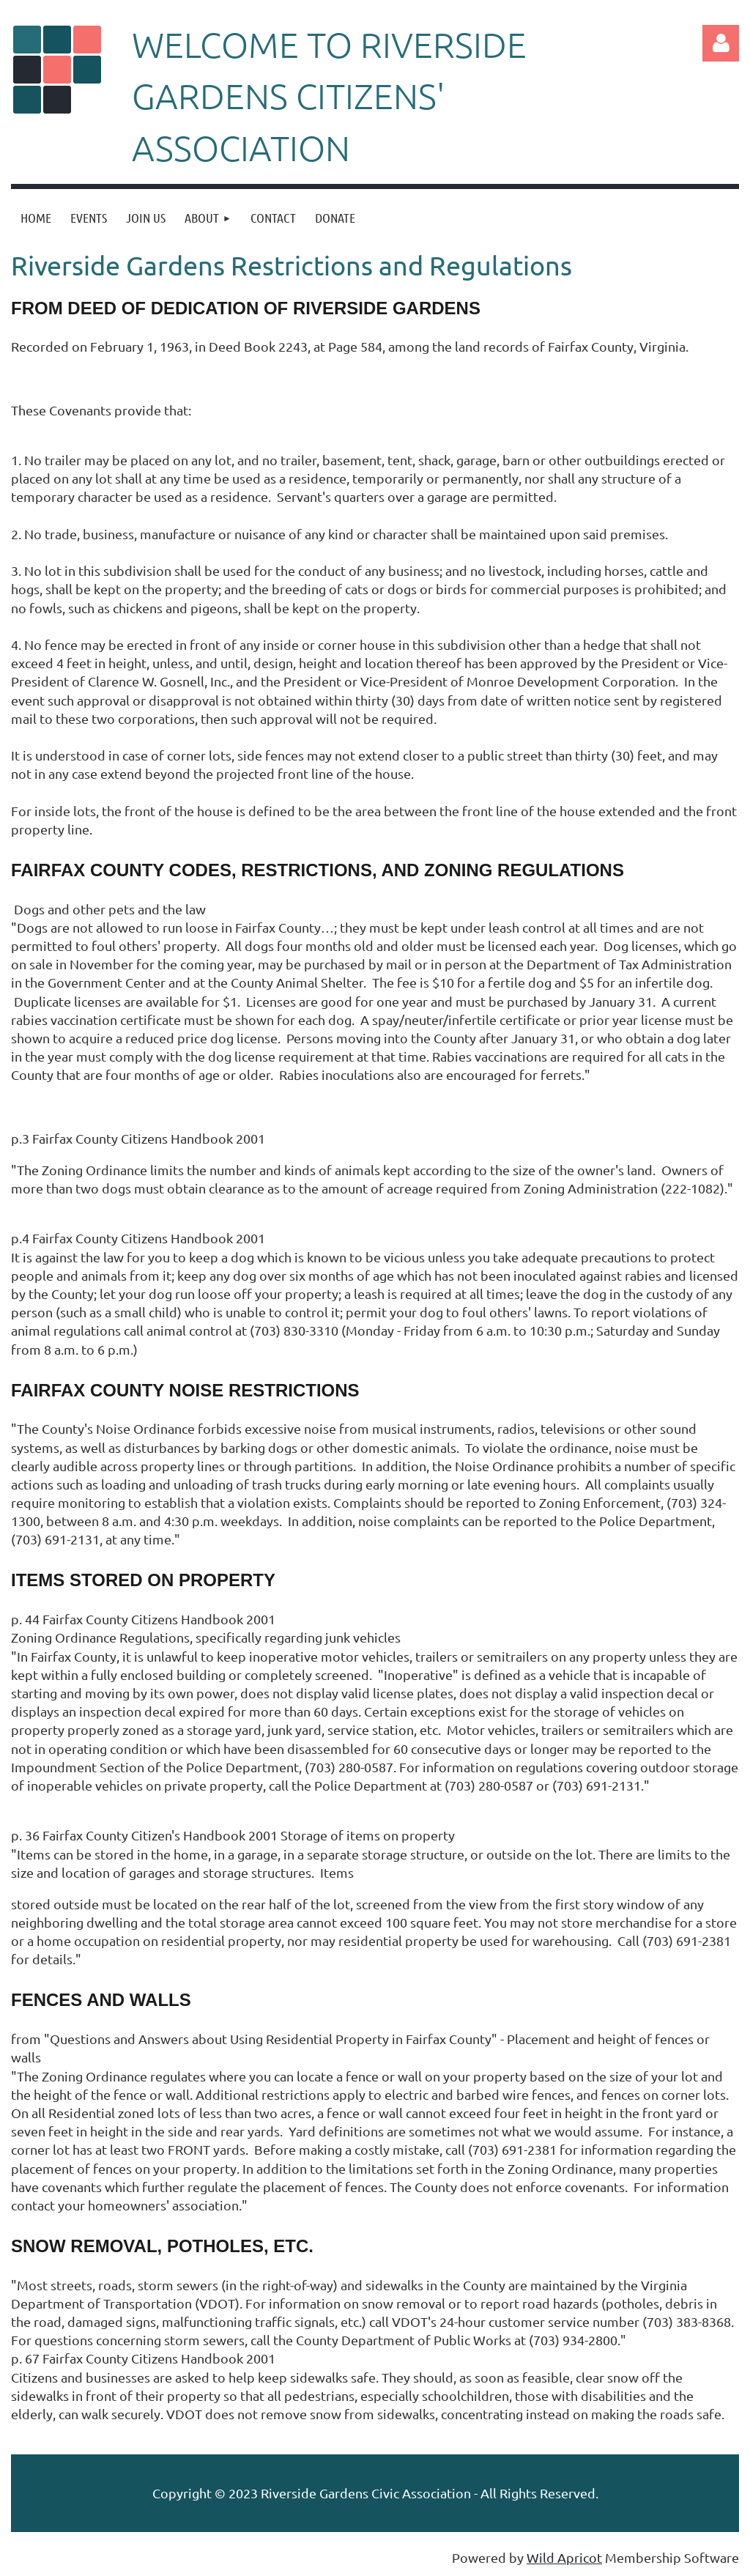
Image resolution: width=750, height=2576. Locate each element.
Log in (720, 43)
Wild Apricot (564, 2557)
